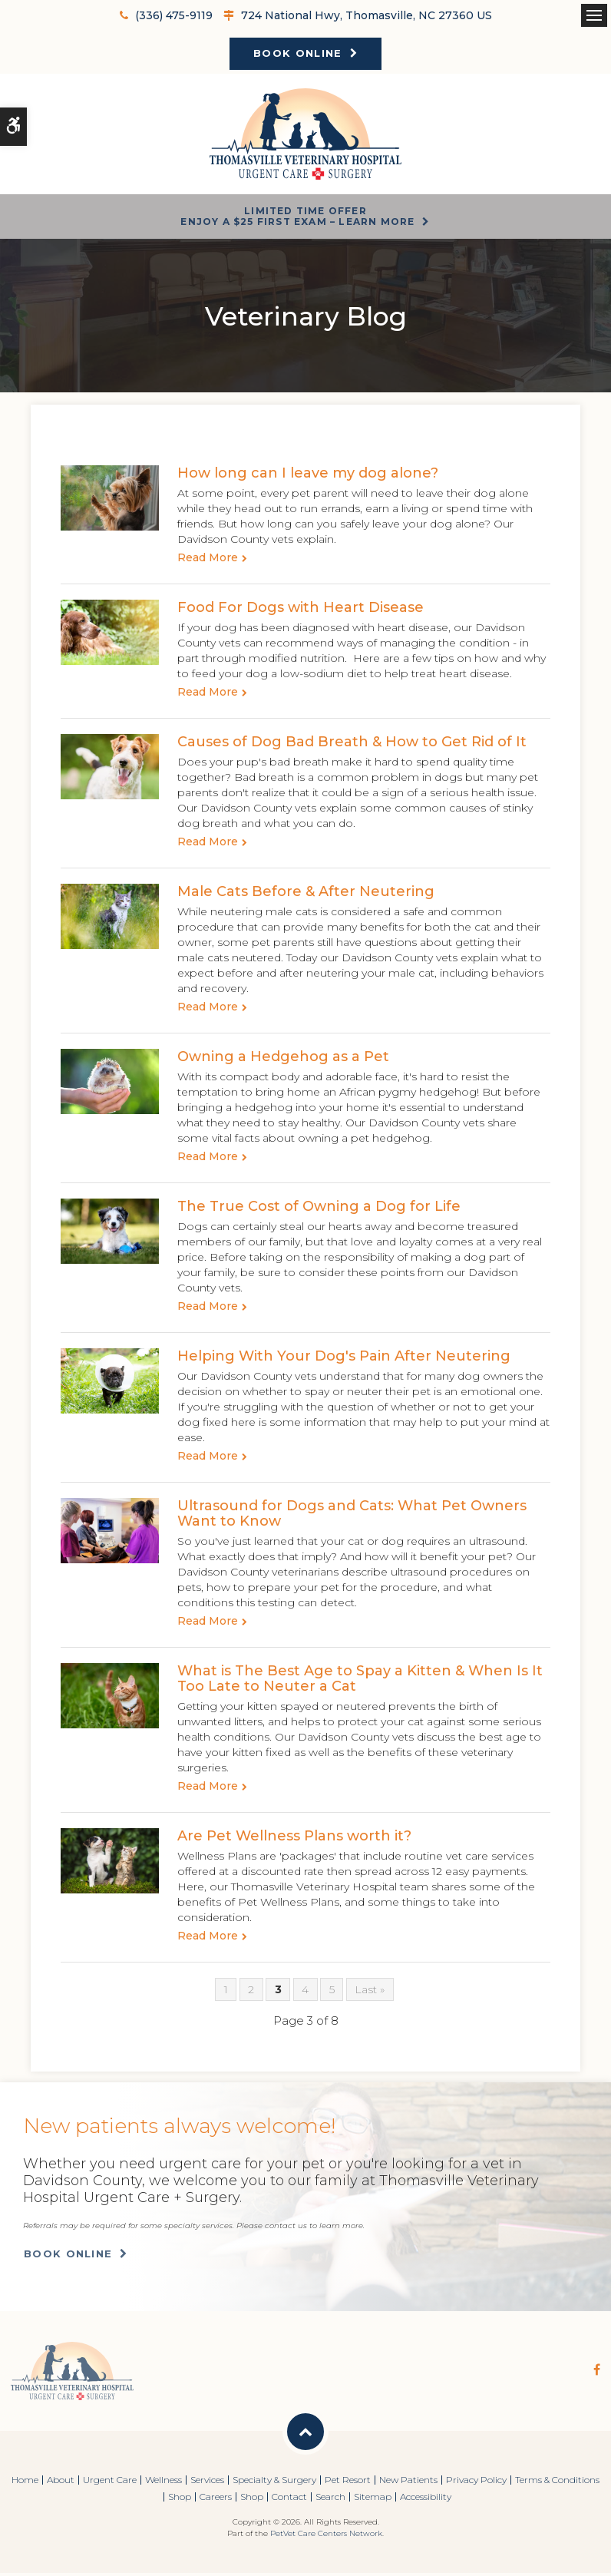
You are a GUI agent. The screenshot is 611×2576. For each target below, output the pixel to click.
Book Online (297, 53)
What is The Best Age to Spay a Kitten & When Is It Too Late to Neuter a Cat (360, 1681)
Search (330, 2499)
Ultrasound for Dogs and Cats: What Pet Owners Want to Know (352, 1516)
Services (207, 2482)
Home (25, 2482)
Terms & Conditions (557, 2482)
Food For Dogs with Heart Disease (300, 610)
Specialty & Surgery (274, 2482)
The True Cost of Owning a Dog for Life (319, 1209)
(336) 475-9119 (174, 15)
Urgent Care (110, 2482)
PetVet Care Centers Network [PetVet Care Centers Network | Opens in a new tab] (326, 2536)
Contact (289, 2499)
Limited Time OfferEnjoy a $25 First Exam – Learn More (297, 218)
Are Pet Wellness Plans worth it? (294, 1838)
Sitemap (372, 2499)
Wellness (163, 2482)
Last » (370, 1992)
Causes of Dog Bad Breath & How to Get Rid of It (352, 744)
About (60, 2482)
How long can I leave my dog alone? (307, 476)
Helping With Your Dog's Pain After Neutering (343, 1359)
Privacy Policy (476, 2482)
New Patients (408, 2482)
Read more (207, 560)
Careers (216, 2499)
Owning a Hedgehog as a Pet (283, 1059)
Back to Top (305, 2435)
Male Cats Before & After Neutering (305, 894)
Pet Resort (348, 2482)
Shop (179, 2499)
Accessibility (425, 2499)
